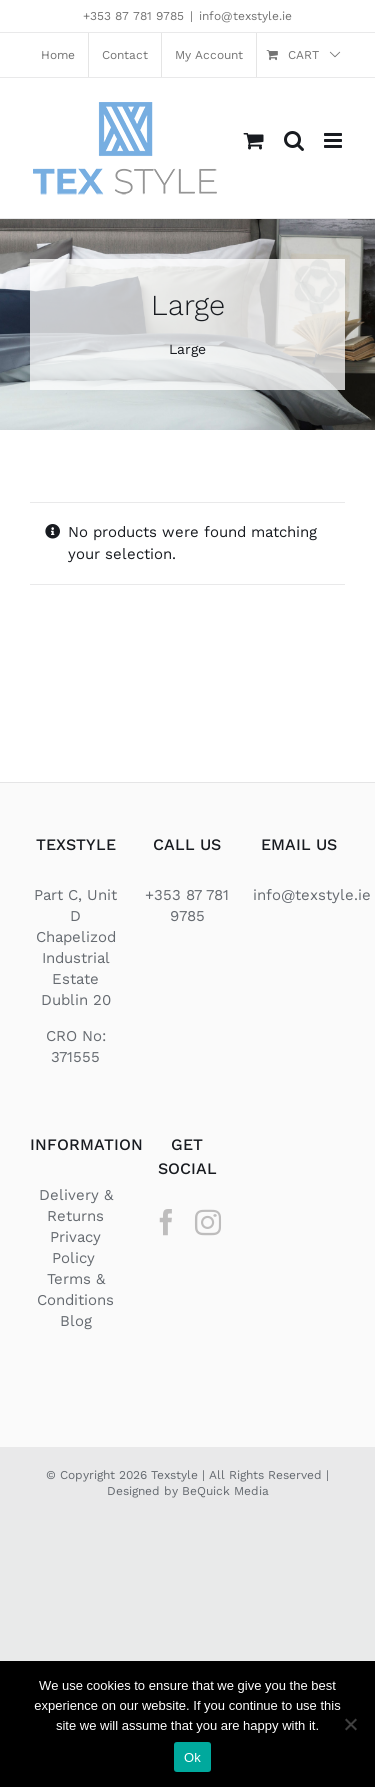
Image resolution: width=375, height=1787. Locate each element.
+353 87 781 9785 (133, 16)
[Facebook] (166, 1222)
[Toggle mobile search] (294, 140)
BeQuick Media (225, 1491)
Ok (192, 1757)
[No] (350, 1724)
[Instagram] (208, 1222)
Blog (76, 1321)
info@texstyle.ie (245, 16)
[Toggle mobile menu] (334, 140)
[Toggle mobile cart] (254, 140)
